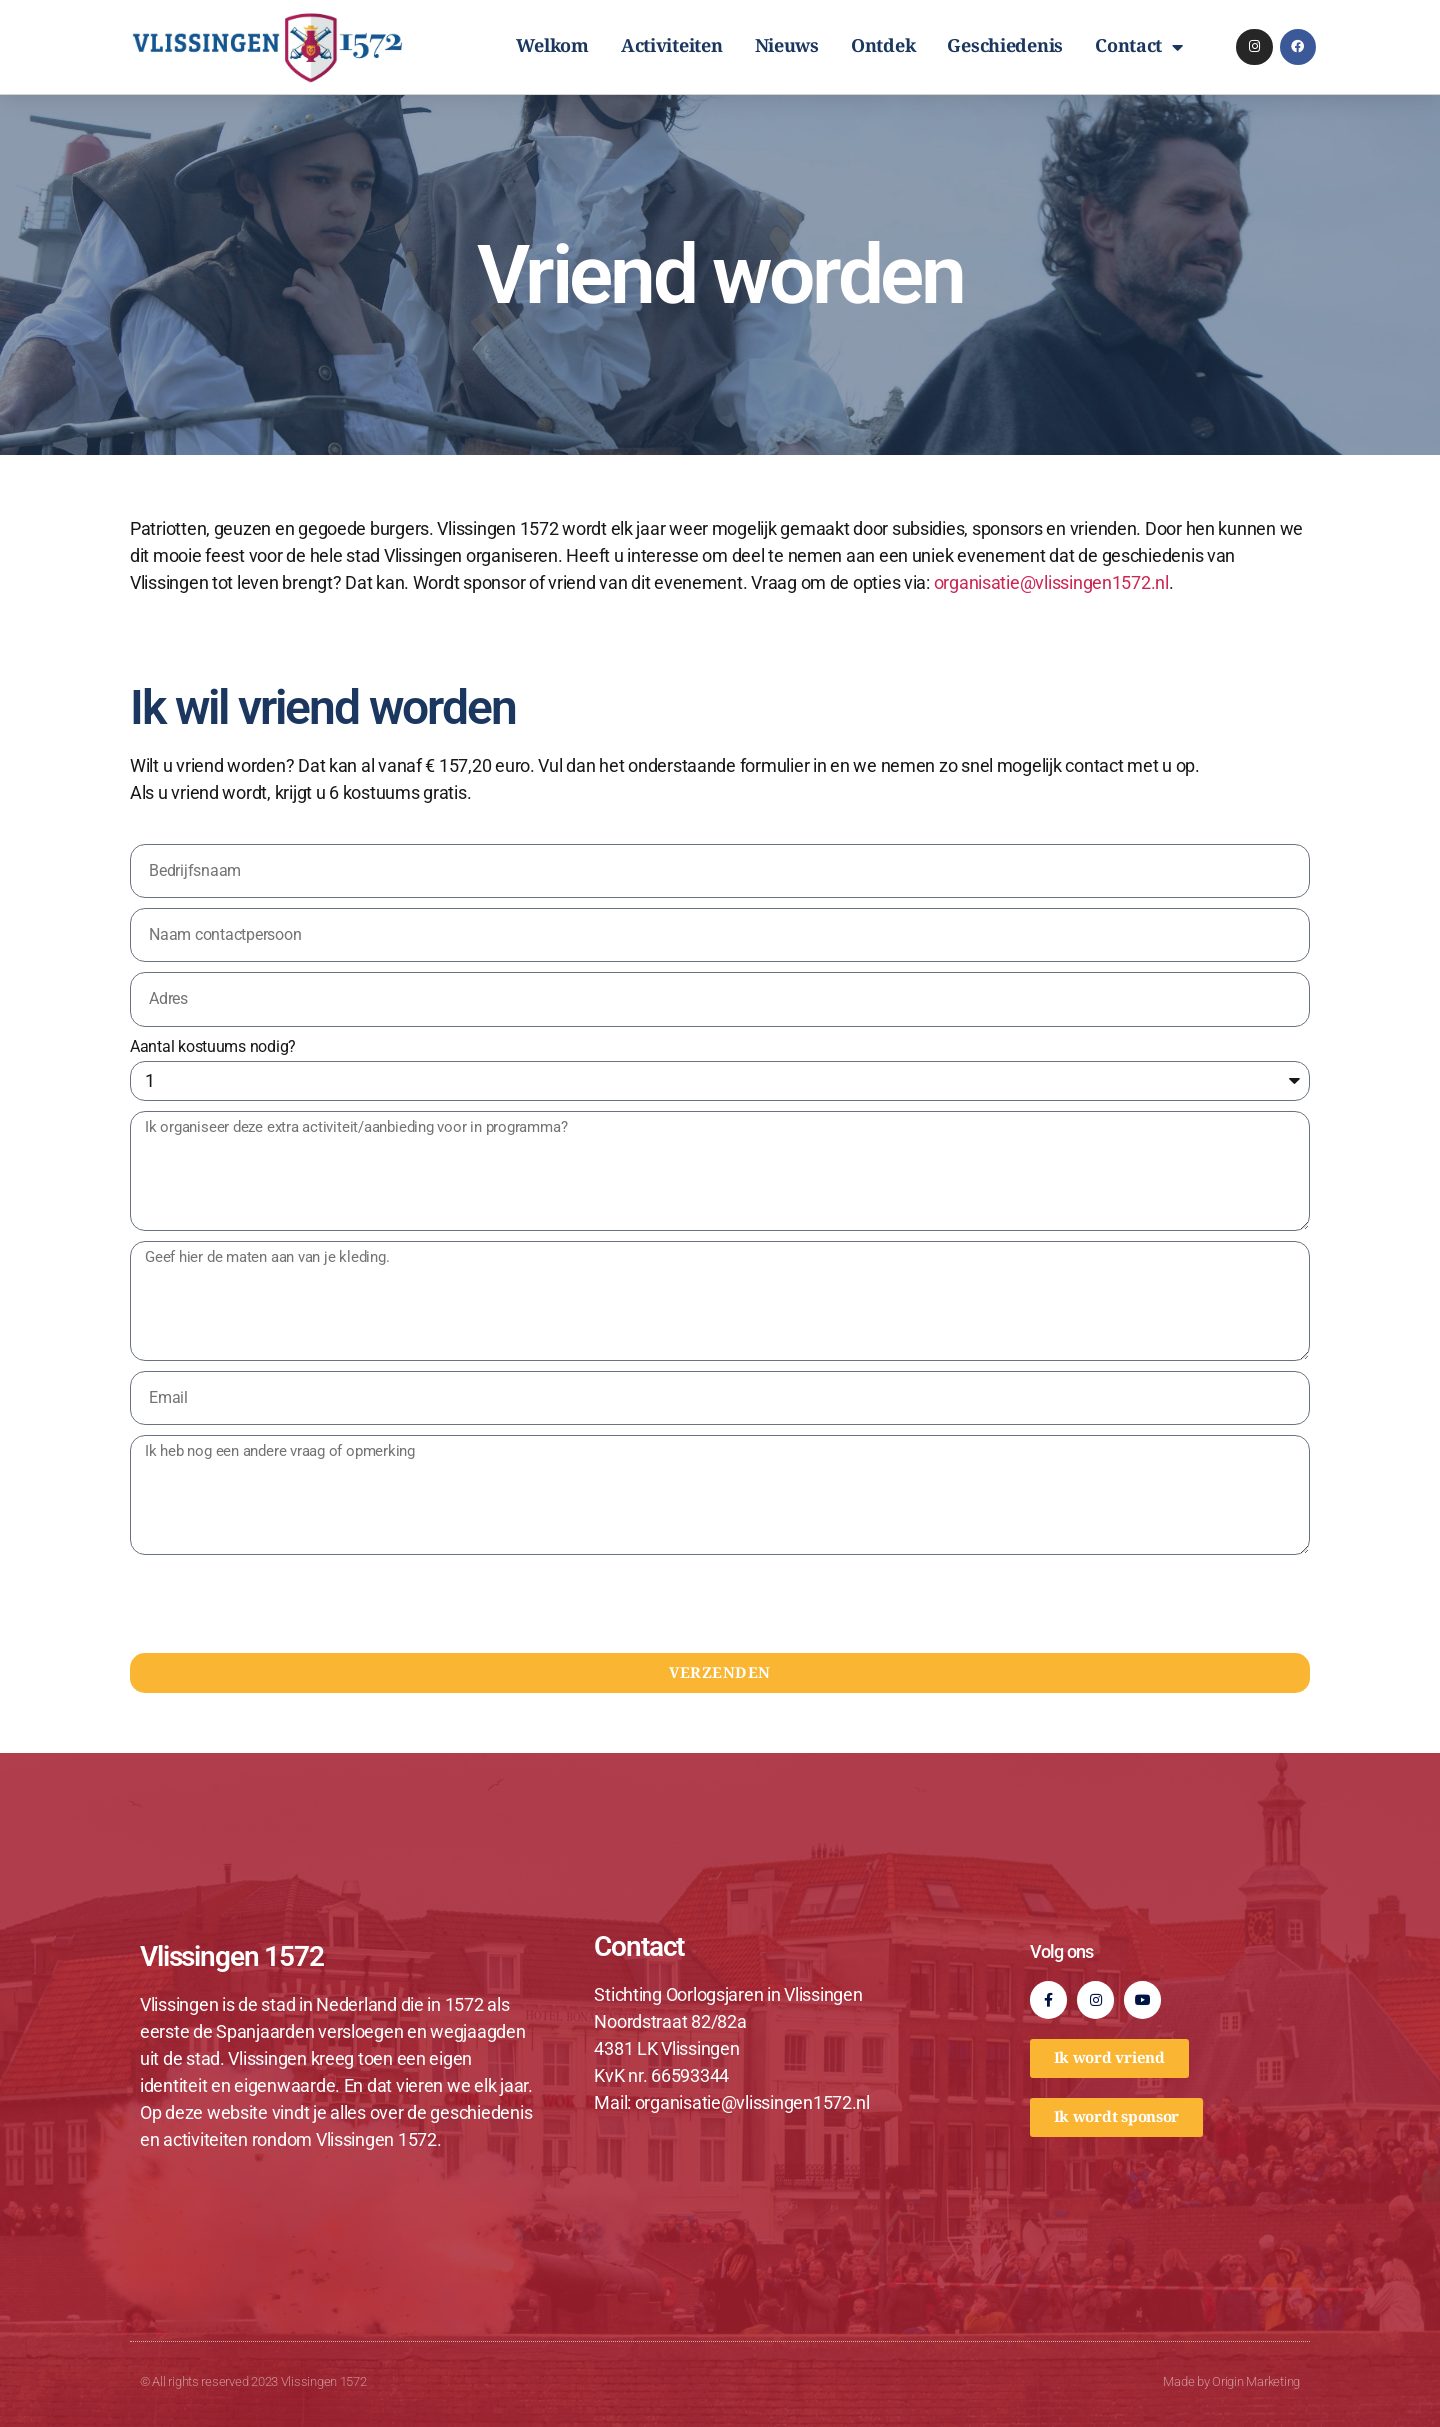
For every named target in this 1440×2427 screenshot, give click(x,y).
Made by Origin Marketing (1231, 2381)
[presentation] (282, 1604)
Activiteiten (672, 47)
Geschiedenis (1005, 47)
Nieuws (787, 47)
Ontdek (883, 47)
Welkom (552, 47)
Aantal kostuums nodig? (213, 1046)
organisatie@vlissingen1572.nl (1051, 582)
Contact (1139, 47)
